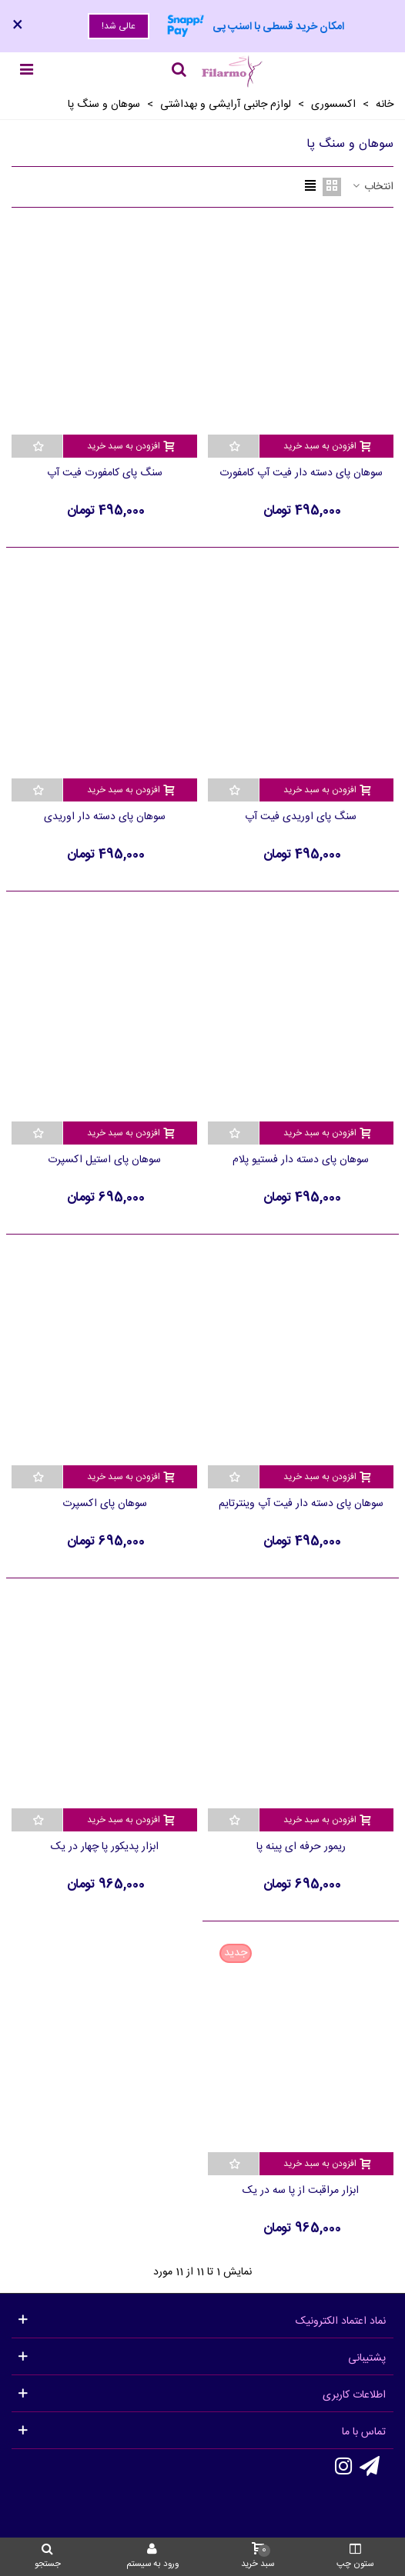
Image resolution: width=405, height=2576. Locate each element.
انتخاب (371, 187)
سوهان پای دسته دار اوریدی (105, 817)
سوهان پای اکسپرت (104, 1504)
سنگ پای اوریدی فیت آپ (300, 817)
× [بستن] (17, 26)
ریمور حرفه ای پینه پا (301, 1847)
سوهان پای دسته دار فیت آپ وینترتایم (301, 1504)
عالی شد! (119, 26)
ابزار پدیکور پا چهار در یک (105, 1847)
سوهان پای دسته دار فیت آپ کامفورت (301, 473)
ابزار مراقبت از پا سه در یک (301, 2191)
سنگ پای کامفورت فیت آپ (104, 473)
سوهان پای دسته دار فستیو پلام (301, 1160)
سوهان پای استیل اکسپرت (104, 1160)
